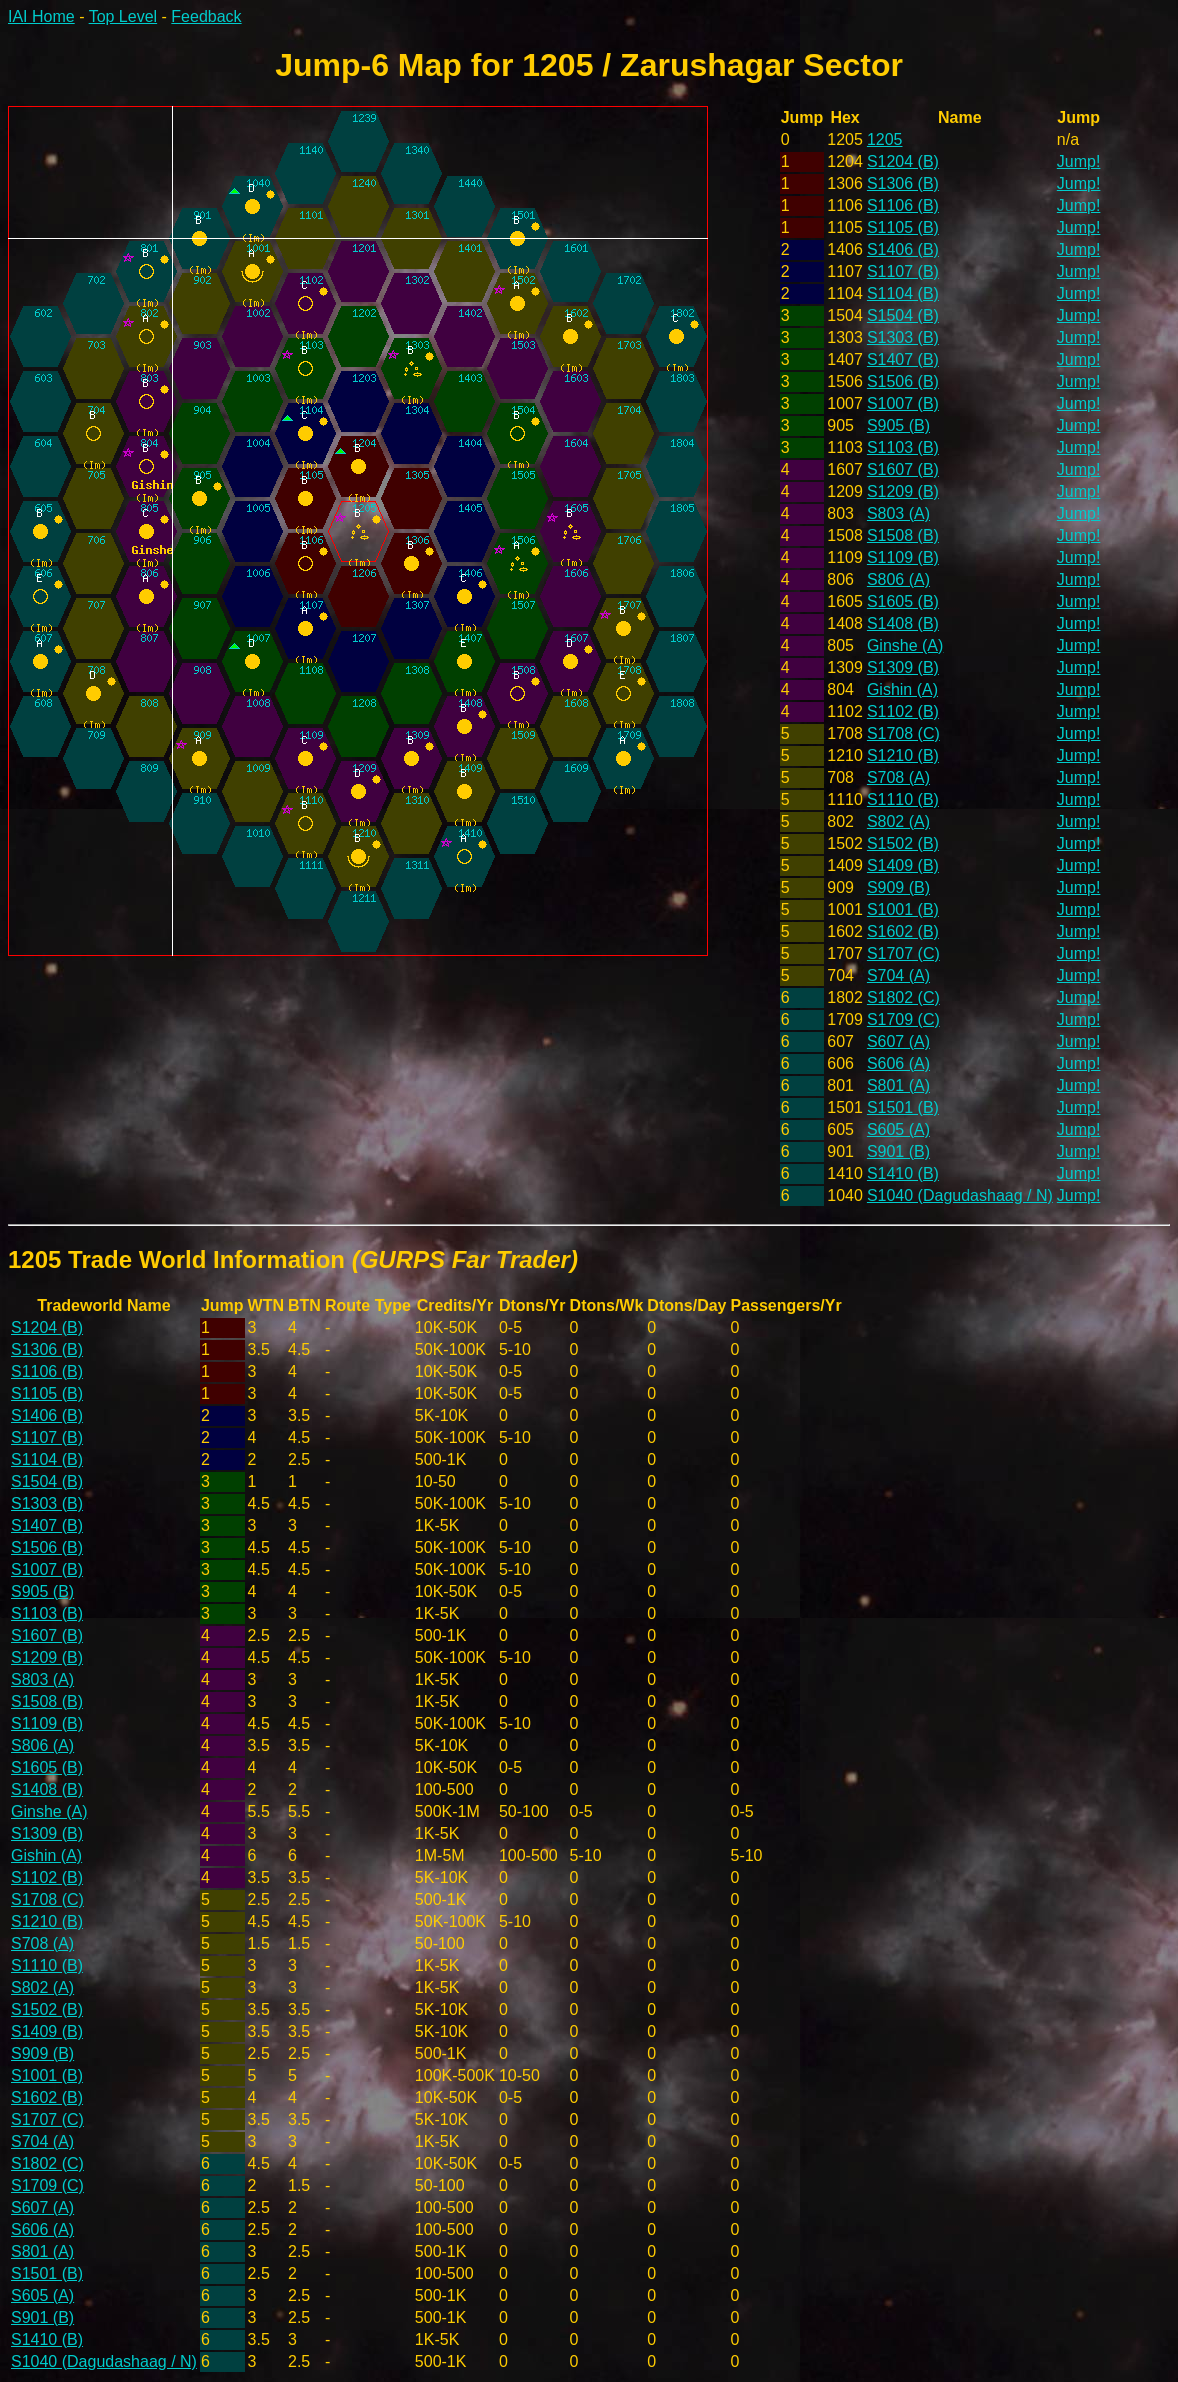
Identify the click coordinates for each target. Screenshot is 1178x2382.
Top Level (123, 16)
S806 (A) (898, 579)
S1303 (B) (903, 337)
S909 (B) (898, 887)
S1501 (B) (903, 1107)
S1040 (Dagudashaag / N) (960, 1195)
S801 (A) (898, 1085)
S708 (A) (898, 777)
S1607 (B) (903, 469)
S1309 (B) (903, 667)
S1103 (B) (903, 447)
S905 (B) (898, 425)
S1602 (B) (903, 931)
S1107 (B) (903, 271)
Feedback (206, 16)
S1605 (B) (903, 601)
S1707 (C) (903, 953)
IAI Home (41, 16)
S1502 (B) (903, 843)
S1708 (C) (903, 733)
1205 (885, 139)
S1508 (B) (903, 535)
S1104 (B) (903, 293)
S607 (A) (898, 1041)
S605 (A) (898, 1129)
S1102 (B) (903, 711)
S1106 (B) (903, 205)
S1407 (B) (903, 359)
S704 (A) (898, 975)
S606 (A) (898, 1063)
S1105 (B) (903, 227)
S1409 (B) (903, 865)
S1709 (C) (903, 1019)
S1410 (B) (903, 1173)
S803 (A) (898, 513)
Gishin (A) (902, 689)
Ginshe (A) (905, 645)
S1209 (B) (903, 491)
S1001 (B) (903, 909)
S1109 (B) (903, 557)
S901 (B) (898, 1151)
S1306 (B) (903, 183)
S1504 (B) (903, 315)
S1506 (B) (903, 381)
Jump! (1079, 161)
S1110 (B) (903, 799)
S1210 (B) (903, 755)
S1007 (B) (903, 403)
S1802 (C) (903, 997)
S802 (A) (898, 821)
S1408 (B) (903, 623)
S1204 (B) (903, 161)
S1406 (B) (903, 249)
